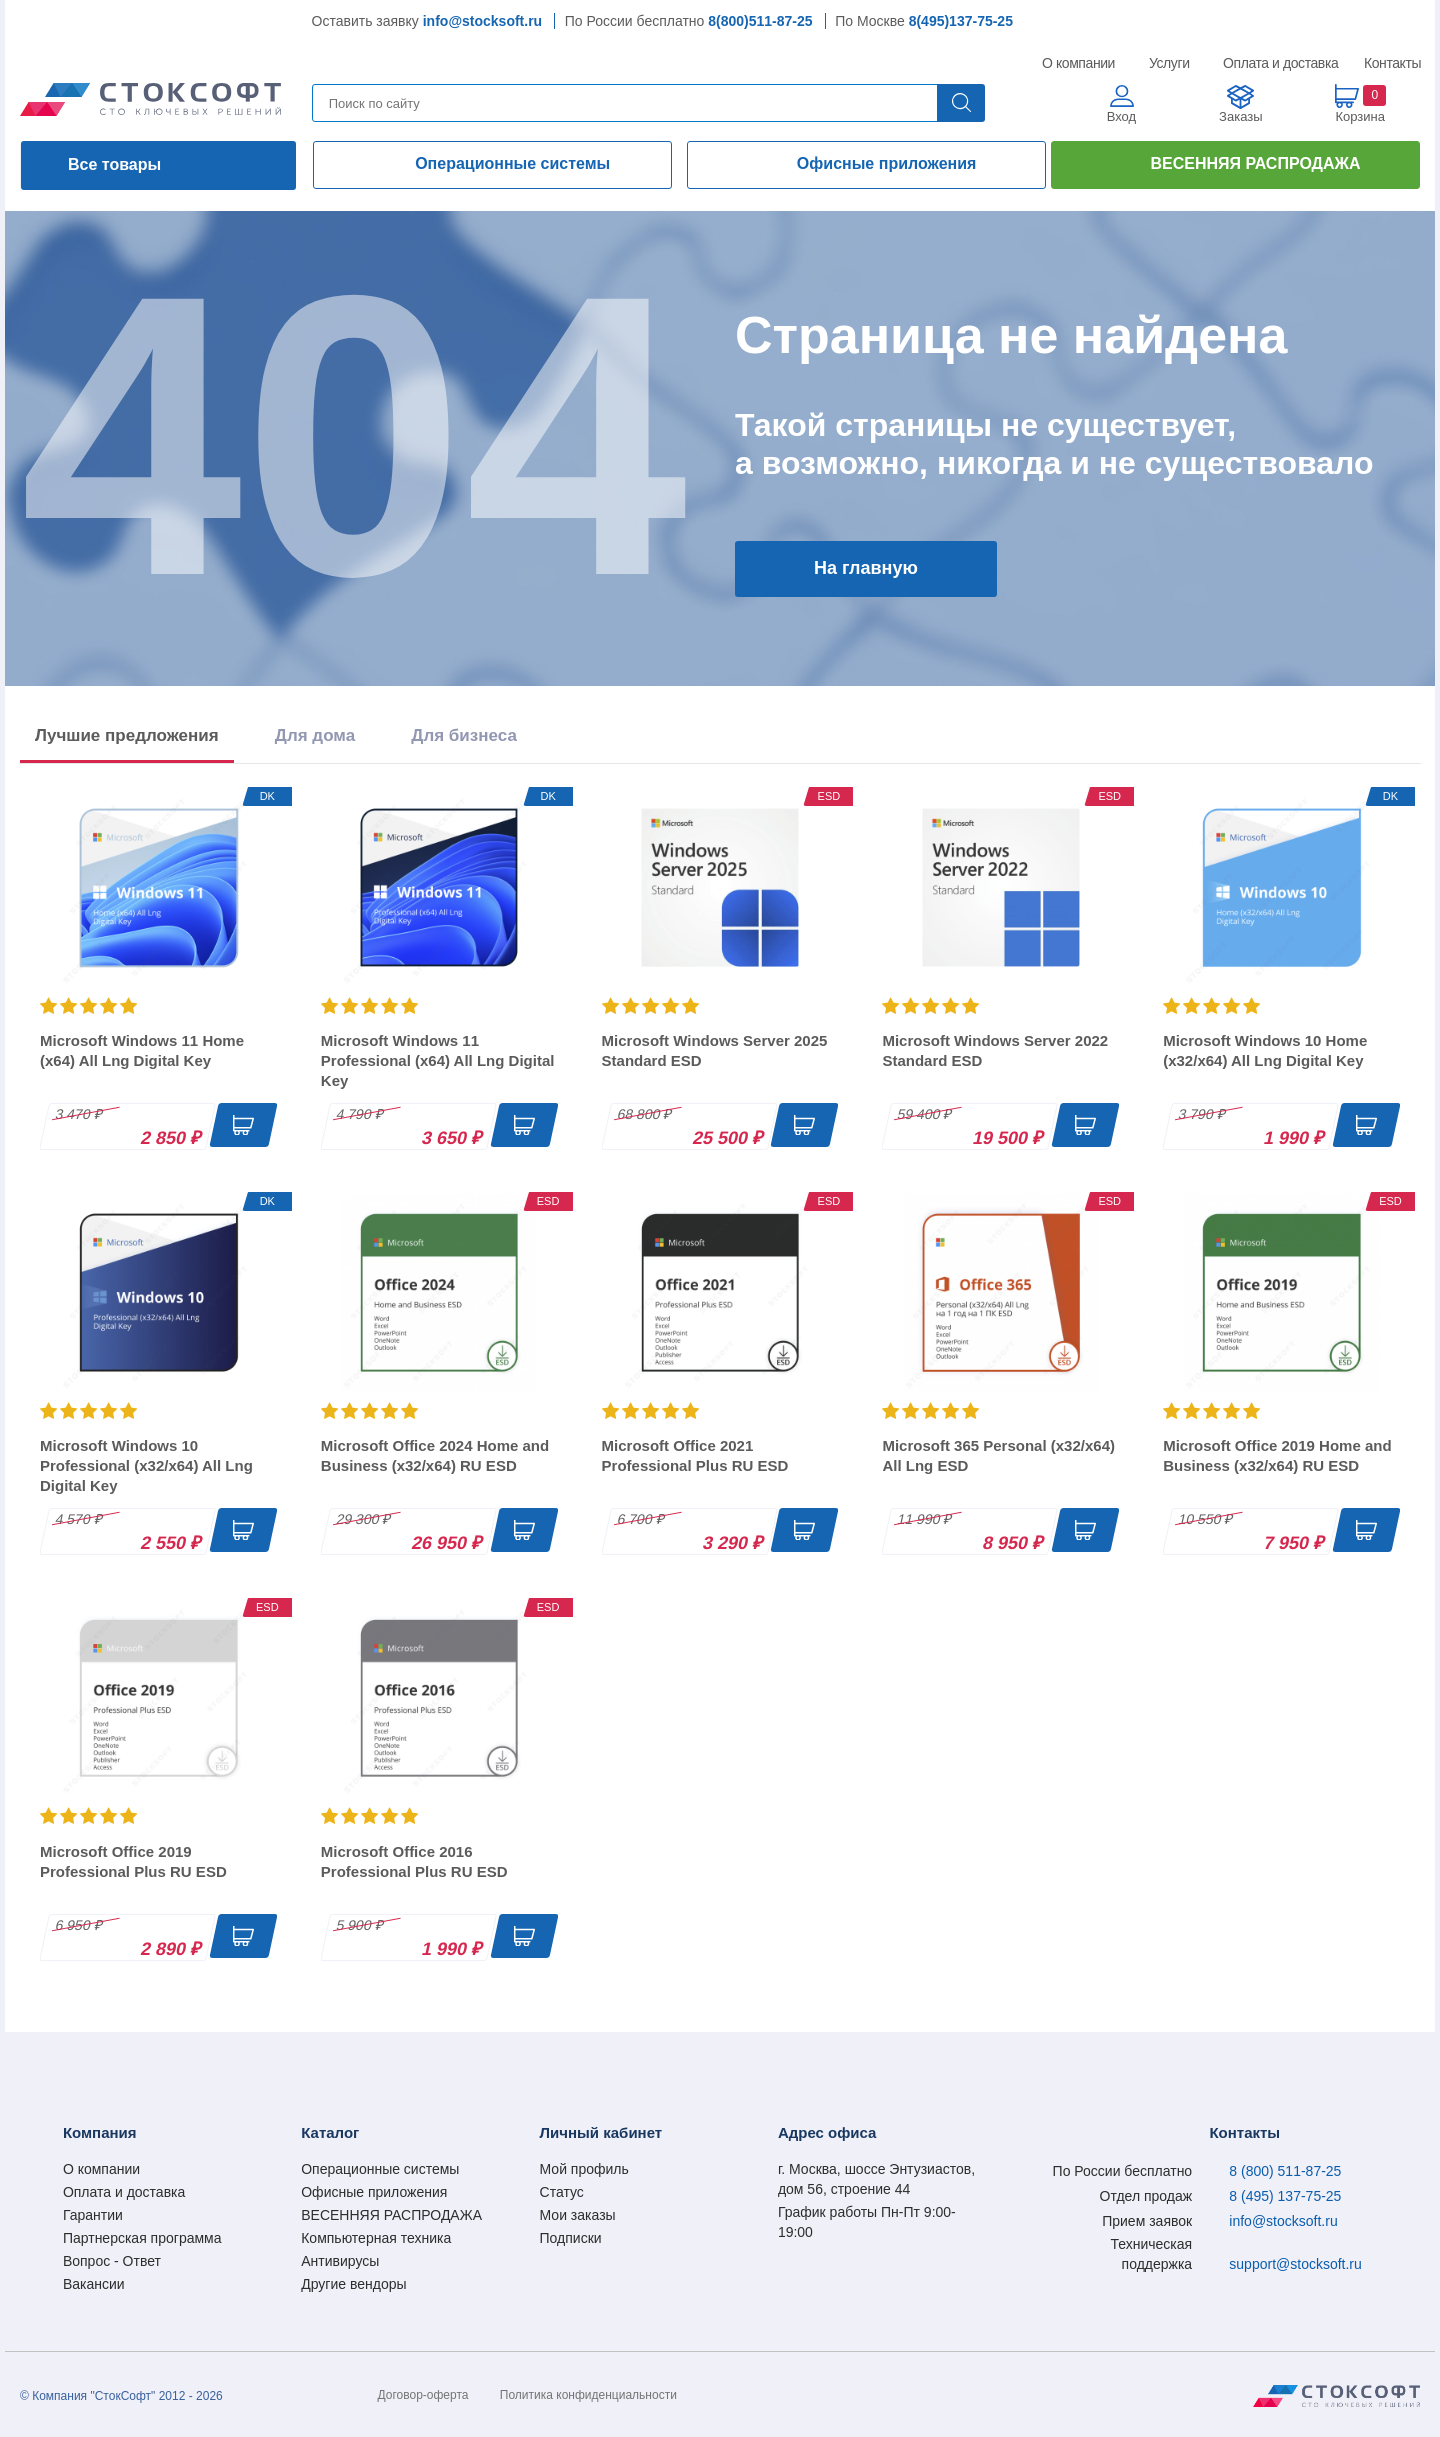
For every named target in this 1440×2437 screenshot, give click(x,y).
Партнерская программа (142, 2238)
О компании (1079, 63)
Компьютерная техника (376, 2238)
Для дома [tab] (315, 735)
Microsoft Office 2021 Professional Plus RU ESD (695, 1455)
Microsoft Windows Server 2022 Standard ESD (995, 1050)
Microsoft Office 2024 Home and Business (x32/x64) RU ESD (435, 1455)
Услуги (1170, 63)
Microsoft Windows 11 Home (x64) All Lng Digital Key (142, 1050)
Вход (1121, 116)
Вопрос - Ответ (112, 2261)
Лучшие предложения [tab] (127, 735)
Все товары (114, 164)
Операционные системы (512, 163)
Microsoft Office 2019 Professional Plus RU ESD (133, 1861)
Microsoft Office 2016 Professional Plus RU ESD (414, 1861)
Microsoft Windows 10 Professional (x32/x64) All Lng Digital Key (146, 1465)
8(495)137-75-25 (961, 21)
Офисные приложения (887, 163)
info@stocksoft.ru (482, 21)
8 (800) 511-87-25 (1285, 2171)
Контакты (1392, 63)
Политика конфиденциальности (588, 2395)
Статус (562, 2192)
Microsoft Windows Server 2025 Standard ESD (715, 1050)
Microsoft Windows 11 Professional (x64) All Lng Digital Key (438, 1060)
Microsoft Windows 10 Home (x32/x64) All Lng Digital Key (1265, 1050)
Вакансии (94, 2284)
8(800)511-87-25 (760, 21)
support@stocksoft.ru (1295, 2264)
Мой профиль (584, 2169)
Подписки (571, 2238)
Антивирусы (340, 2261)
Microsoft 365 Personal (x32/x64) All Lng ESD (998, 1455)
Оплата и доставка (1277, 63)
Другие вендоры (353, 2284)
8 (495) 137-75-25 (1285, 2196)
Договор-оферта (423, 2395)
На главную (866, 568)
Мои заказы (578, 2215)
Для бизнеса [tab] (464, 735)
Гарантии (93, 2215)
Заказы (1240, 116)
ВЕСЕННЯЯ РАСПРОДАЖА (1255, 163)
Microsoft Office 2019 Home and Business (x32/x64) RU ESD (1277, 1455)
